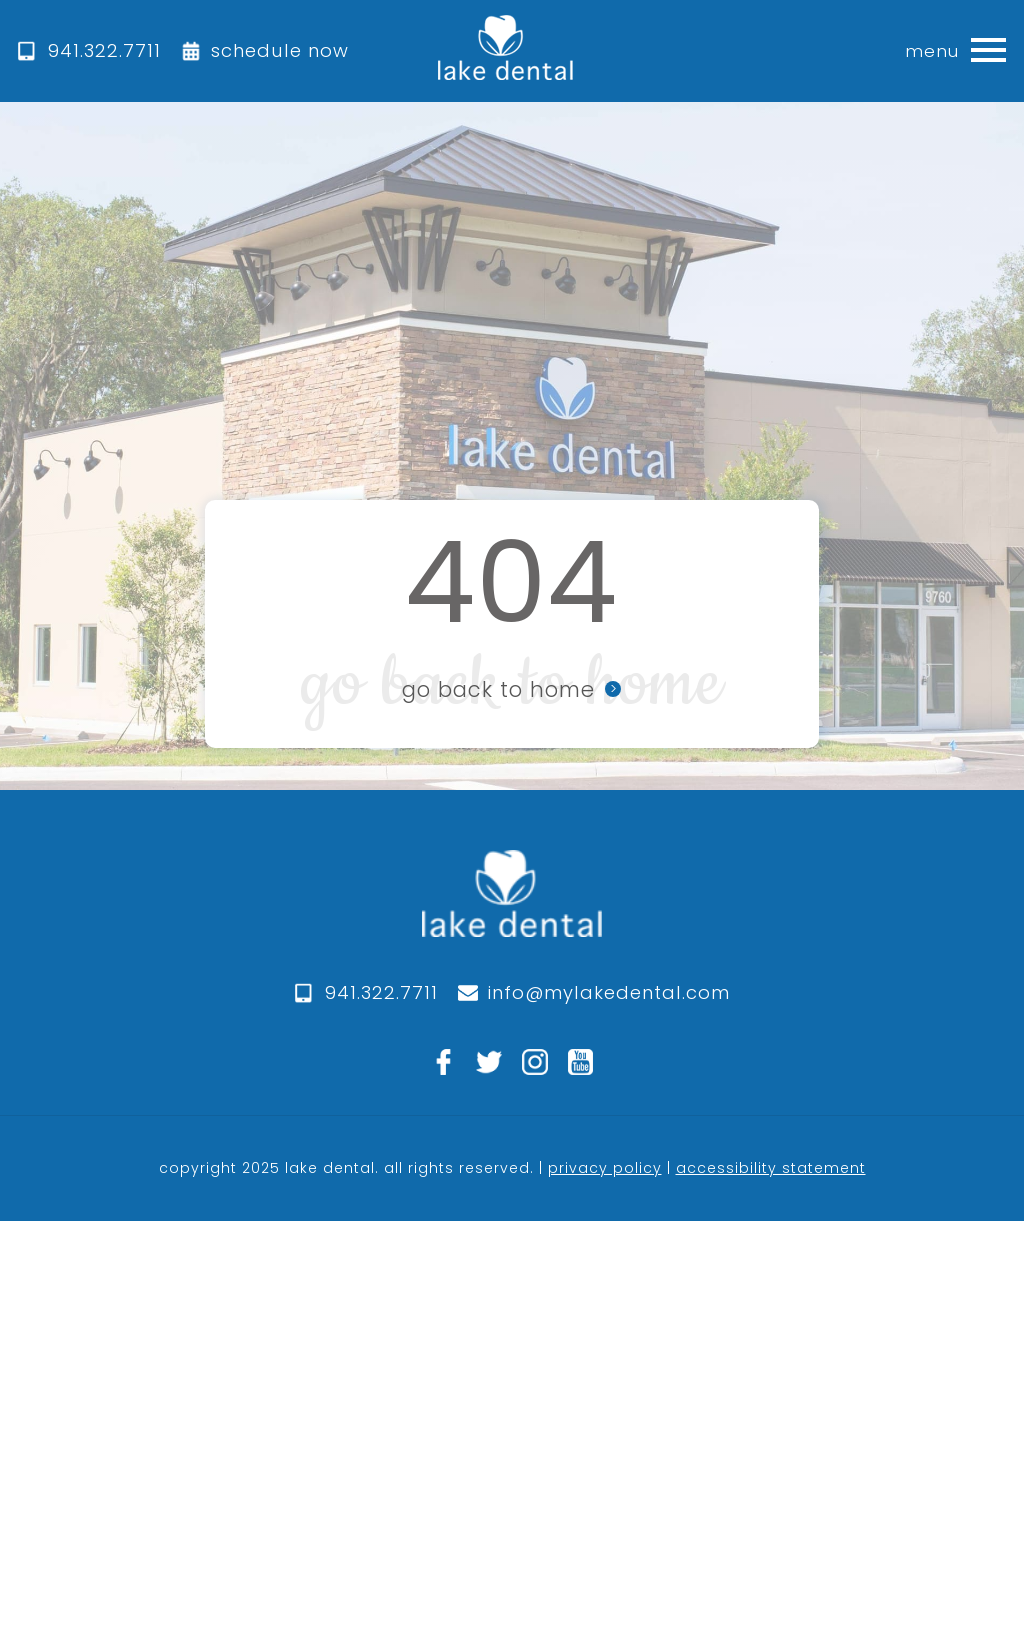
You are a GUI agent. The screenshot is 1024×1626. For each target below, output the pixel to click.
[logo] (512, 913)
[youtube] (581, 1062)
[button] (988, 51)
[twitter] (489, 1062)
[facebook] (444, 1062)
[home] (505, 51)
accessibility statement (771, 1168)
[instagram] (535, 1062)
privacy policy (605, 1168)
